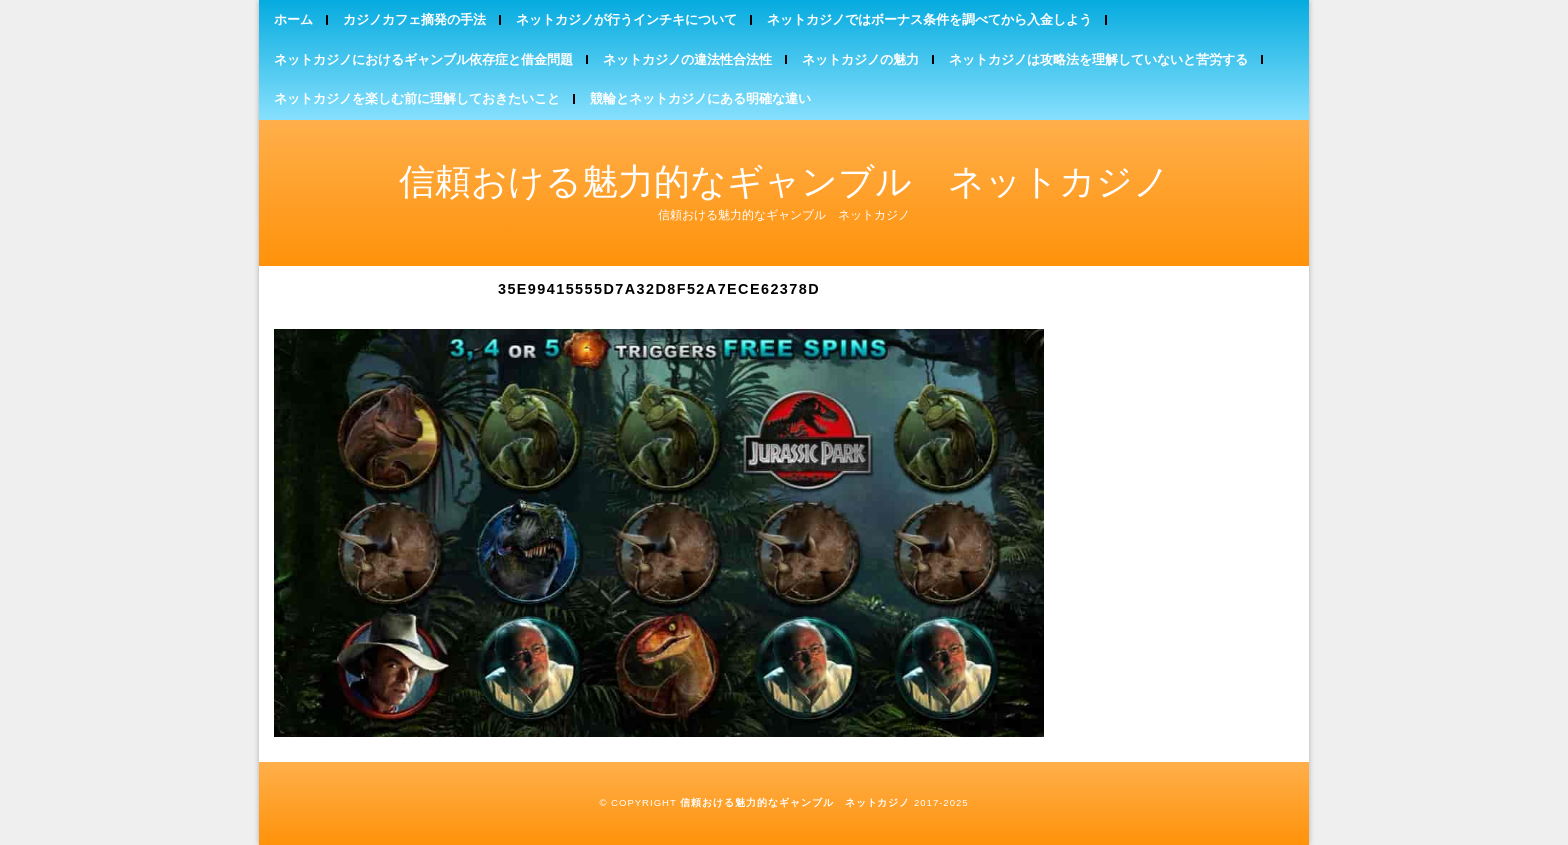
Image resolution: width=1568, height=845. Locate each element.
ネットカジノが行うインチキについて (626, 19)
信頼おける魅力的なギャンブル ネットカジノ (784, 181)
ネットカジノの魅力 (860, 59)
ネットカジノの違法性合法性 (687, 59)
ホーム (293, 19)
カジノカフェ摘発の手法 (414, 19)
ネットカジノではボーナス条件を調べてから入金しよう (929, 19)
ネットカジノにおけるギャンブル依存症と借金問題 (423, 59)
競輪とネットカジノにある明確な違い (700, 98)
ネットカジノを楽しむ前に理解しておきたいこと (417, 98)
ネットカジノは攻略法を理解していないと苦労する (1098, 59)
